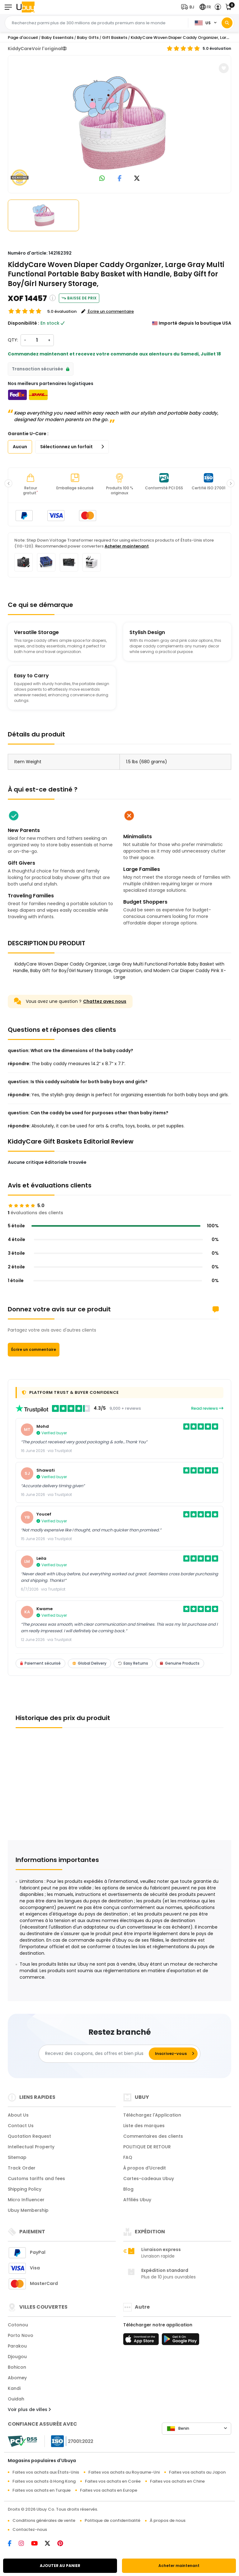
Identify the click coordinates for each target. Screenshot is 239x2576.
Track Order (21, 2168)
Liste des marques (144, 2125)
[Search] (227, 22)
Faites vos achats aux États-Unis (45, 2472)
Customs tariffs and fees (36, 2178)
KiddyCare (20, 48)
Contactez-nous (29, 2529)
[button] (189, 7)
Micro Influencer (26, 2200)
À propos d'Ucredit (144, 2168)
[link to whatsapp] (102, 178)
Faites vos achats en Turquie (41, 2490)
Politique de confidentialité (112, 2520)
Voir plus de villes (29, 2409)
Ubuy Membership (28, 2210)
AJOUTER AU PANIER (60, 2565)
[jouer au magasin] (180, 2341)
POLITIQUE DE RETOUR (147, 2147)
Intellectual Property (31, 2147)
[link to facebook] (120, 178)
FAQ (127, 2157)
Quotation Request (29, 2136)
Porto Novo (20, 2335)
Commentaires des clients (153, 2136)
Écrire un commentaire (33, 1349)
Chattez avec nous (104, 1001)
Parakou (17, 2346)
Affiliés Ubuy (137, 2200)
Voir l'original (49, 48)
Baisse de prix (79, 298)
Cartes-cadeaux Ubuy (148, 2178)
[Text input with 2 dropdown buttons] (98, 23)
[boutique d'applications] (142, 2341)
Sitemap (17, 2157)
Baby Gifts (88, 37)
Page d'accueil (23, 37)
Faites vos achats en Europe (108, 2490)
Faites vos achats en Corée (113, 2481)
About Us (18, 2115)
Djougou (17, 2356)
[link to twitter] (137, 178)
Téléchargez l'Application (152, 2115)
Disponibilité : (23, 323)
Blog (128, 2189)
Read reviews (207, 1408)
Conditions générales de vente (43, 2520)
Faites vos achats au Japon (197, 2472)
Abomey (17, 2378)
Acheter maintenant (178, 2565)
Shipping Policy (24, 2189)
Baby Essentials (57, 37)
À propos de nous (167, 2520)
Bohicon (17, 2367)
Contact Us (21, 2125)
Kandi (14, 2388)
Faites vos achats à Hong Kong (44, 2481)
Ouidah (16, 2399)
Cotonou (18, 2325)
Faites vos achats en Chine (177, 2481)
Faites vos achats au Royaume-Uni (124, 2472)
